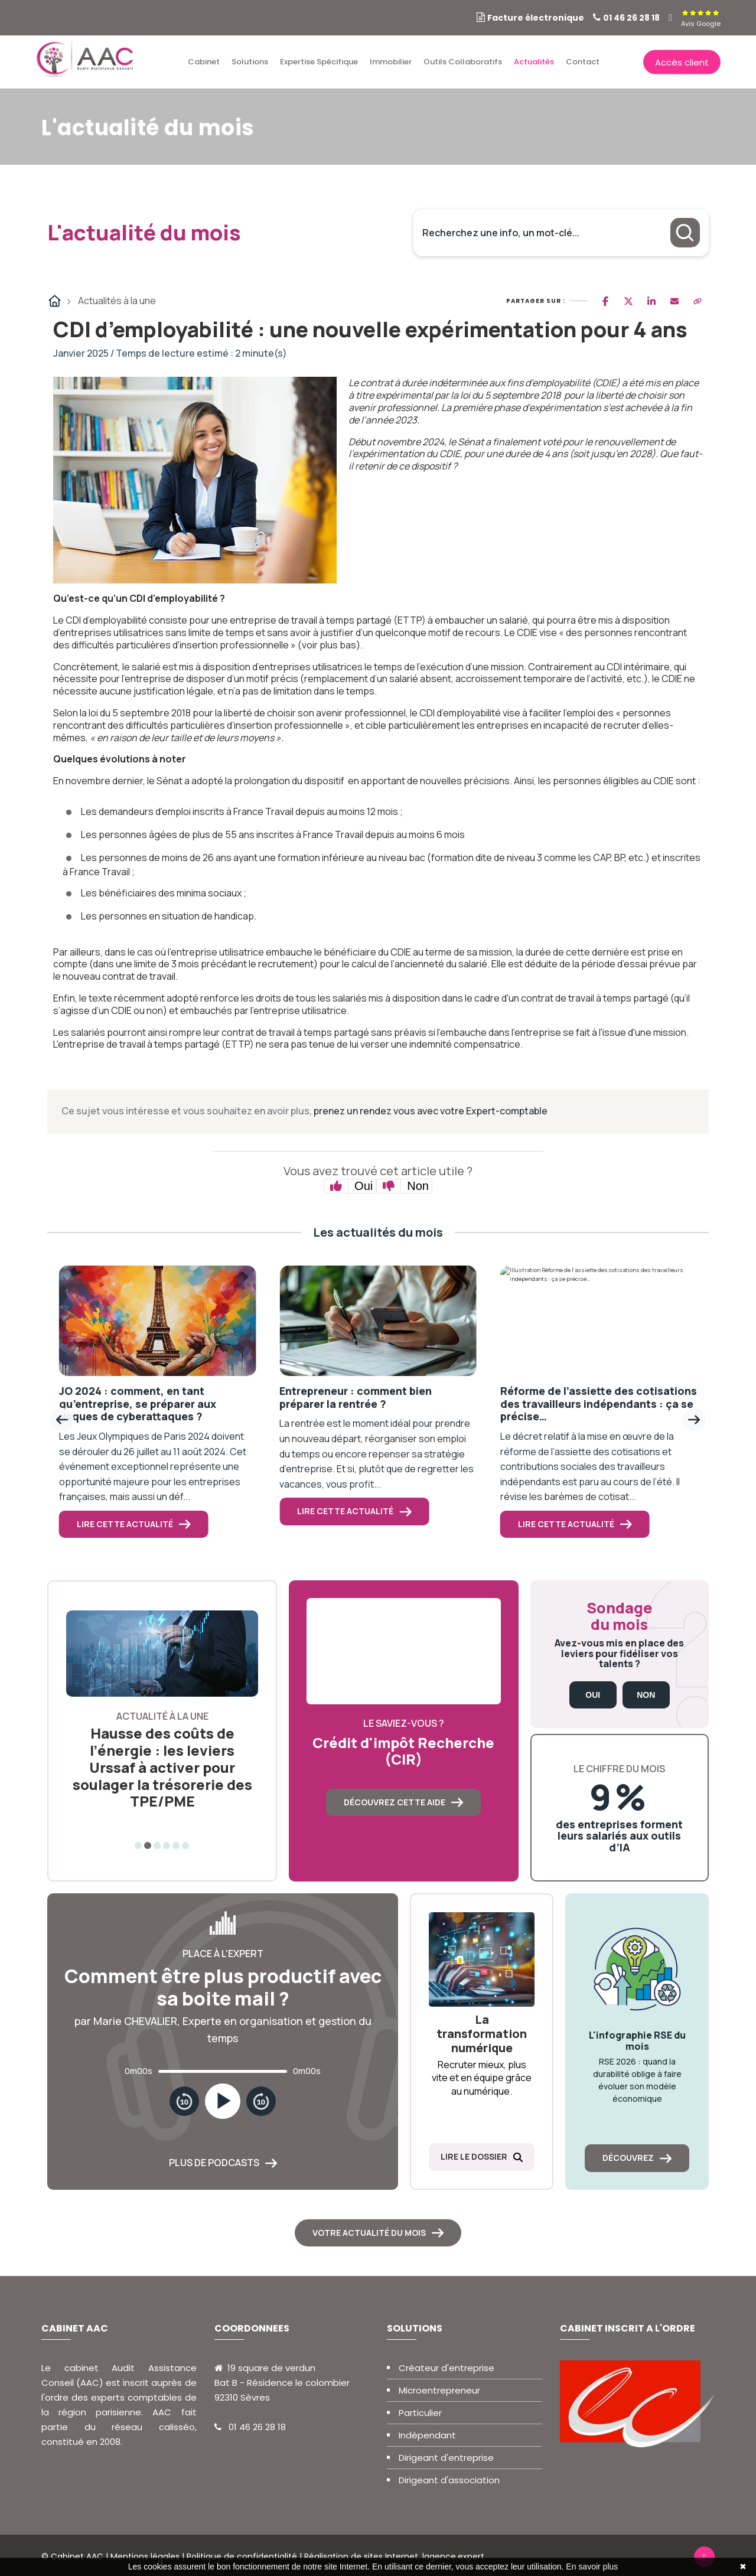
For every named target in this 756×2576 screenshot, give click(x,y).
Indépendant (427, 2435)
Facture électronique (535, 18)
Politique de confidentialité (242, 2556)
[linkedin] (670, 17)
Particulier (420, 2413)
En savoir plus (592, 2566)
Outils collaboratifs (462, 61)
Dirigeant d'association (449, 2480)
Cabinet (204, 61)
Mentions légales (145, 2556)
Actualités (534, 61)
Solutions (250, 61)
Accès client (682, 62)
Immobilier (391, 61)
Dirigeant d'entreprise (446, 2457)
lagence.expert (453, 2556)
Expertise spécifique (319, 61)
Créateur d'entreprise (446, 2368)
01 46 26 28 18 (631, 18)
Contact (582, 61)
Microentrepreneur (439, 2390)
